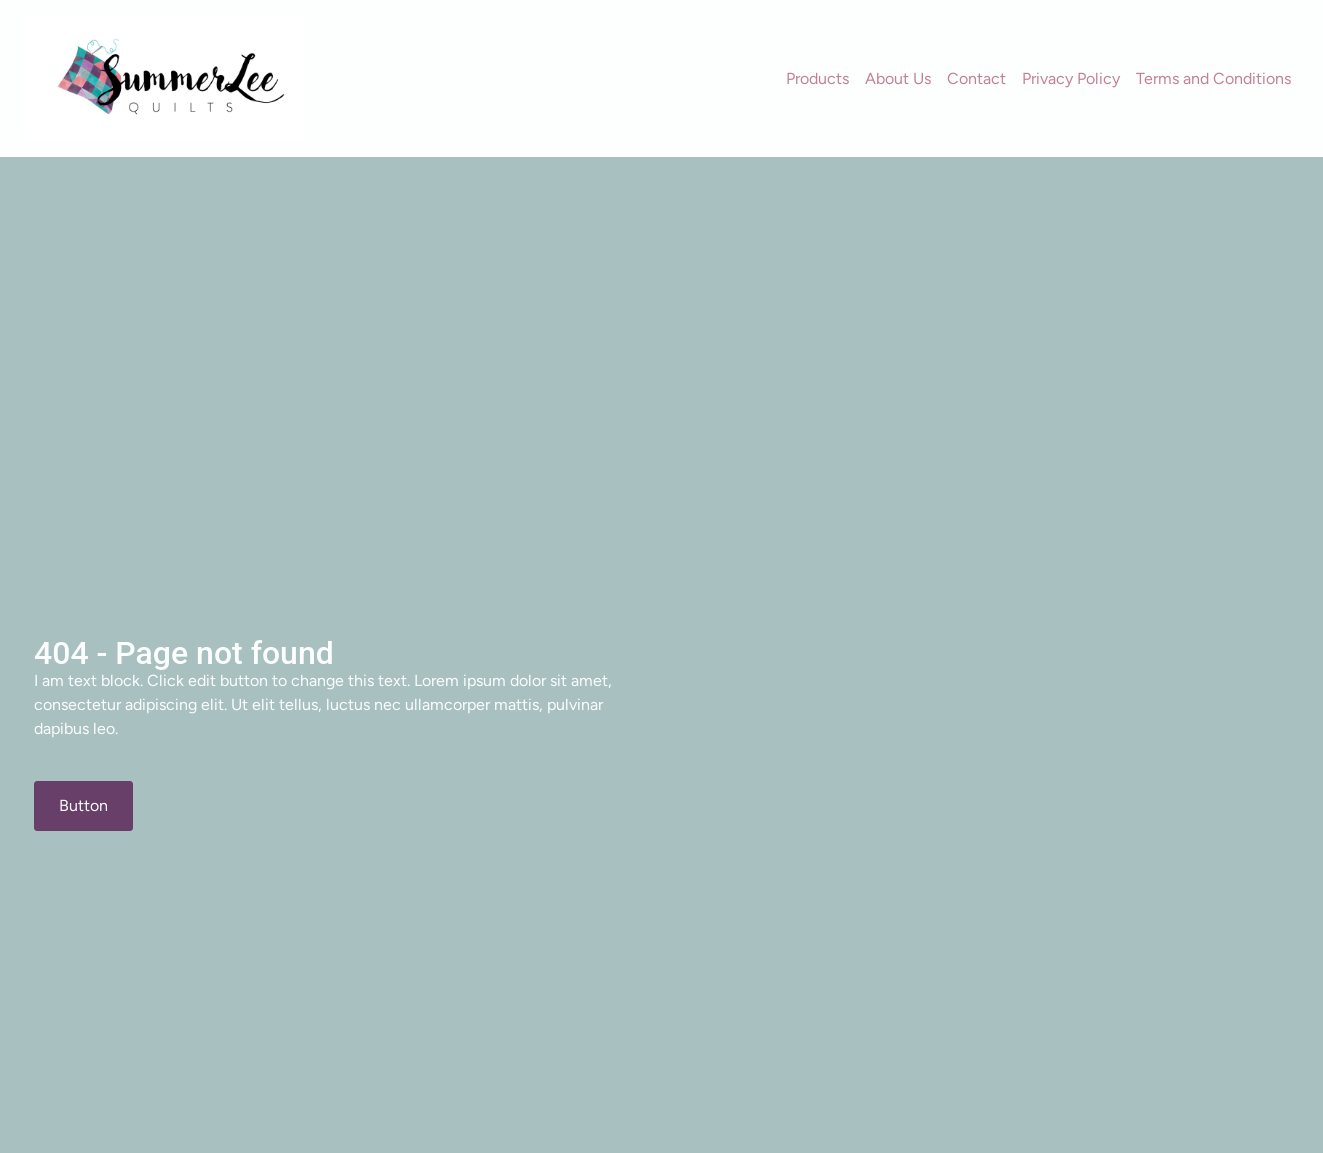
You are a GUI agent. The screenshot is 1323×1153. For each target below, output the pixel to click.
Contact (976, 78)
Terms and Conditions (1213, 78)
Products (817, 78)
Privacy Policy (1071, 78)
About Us (898, 78)
